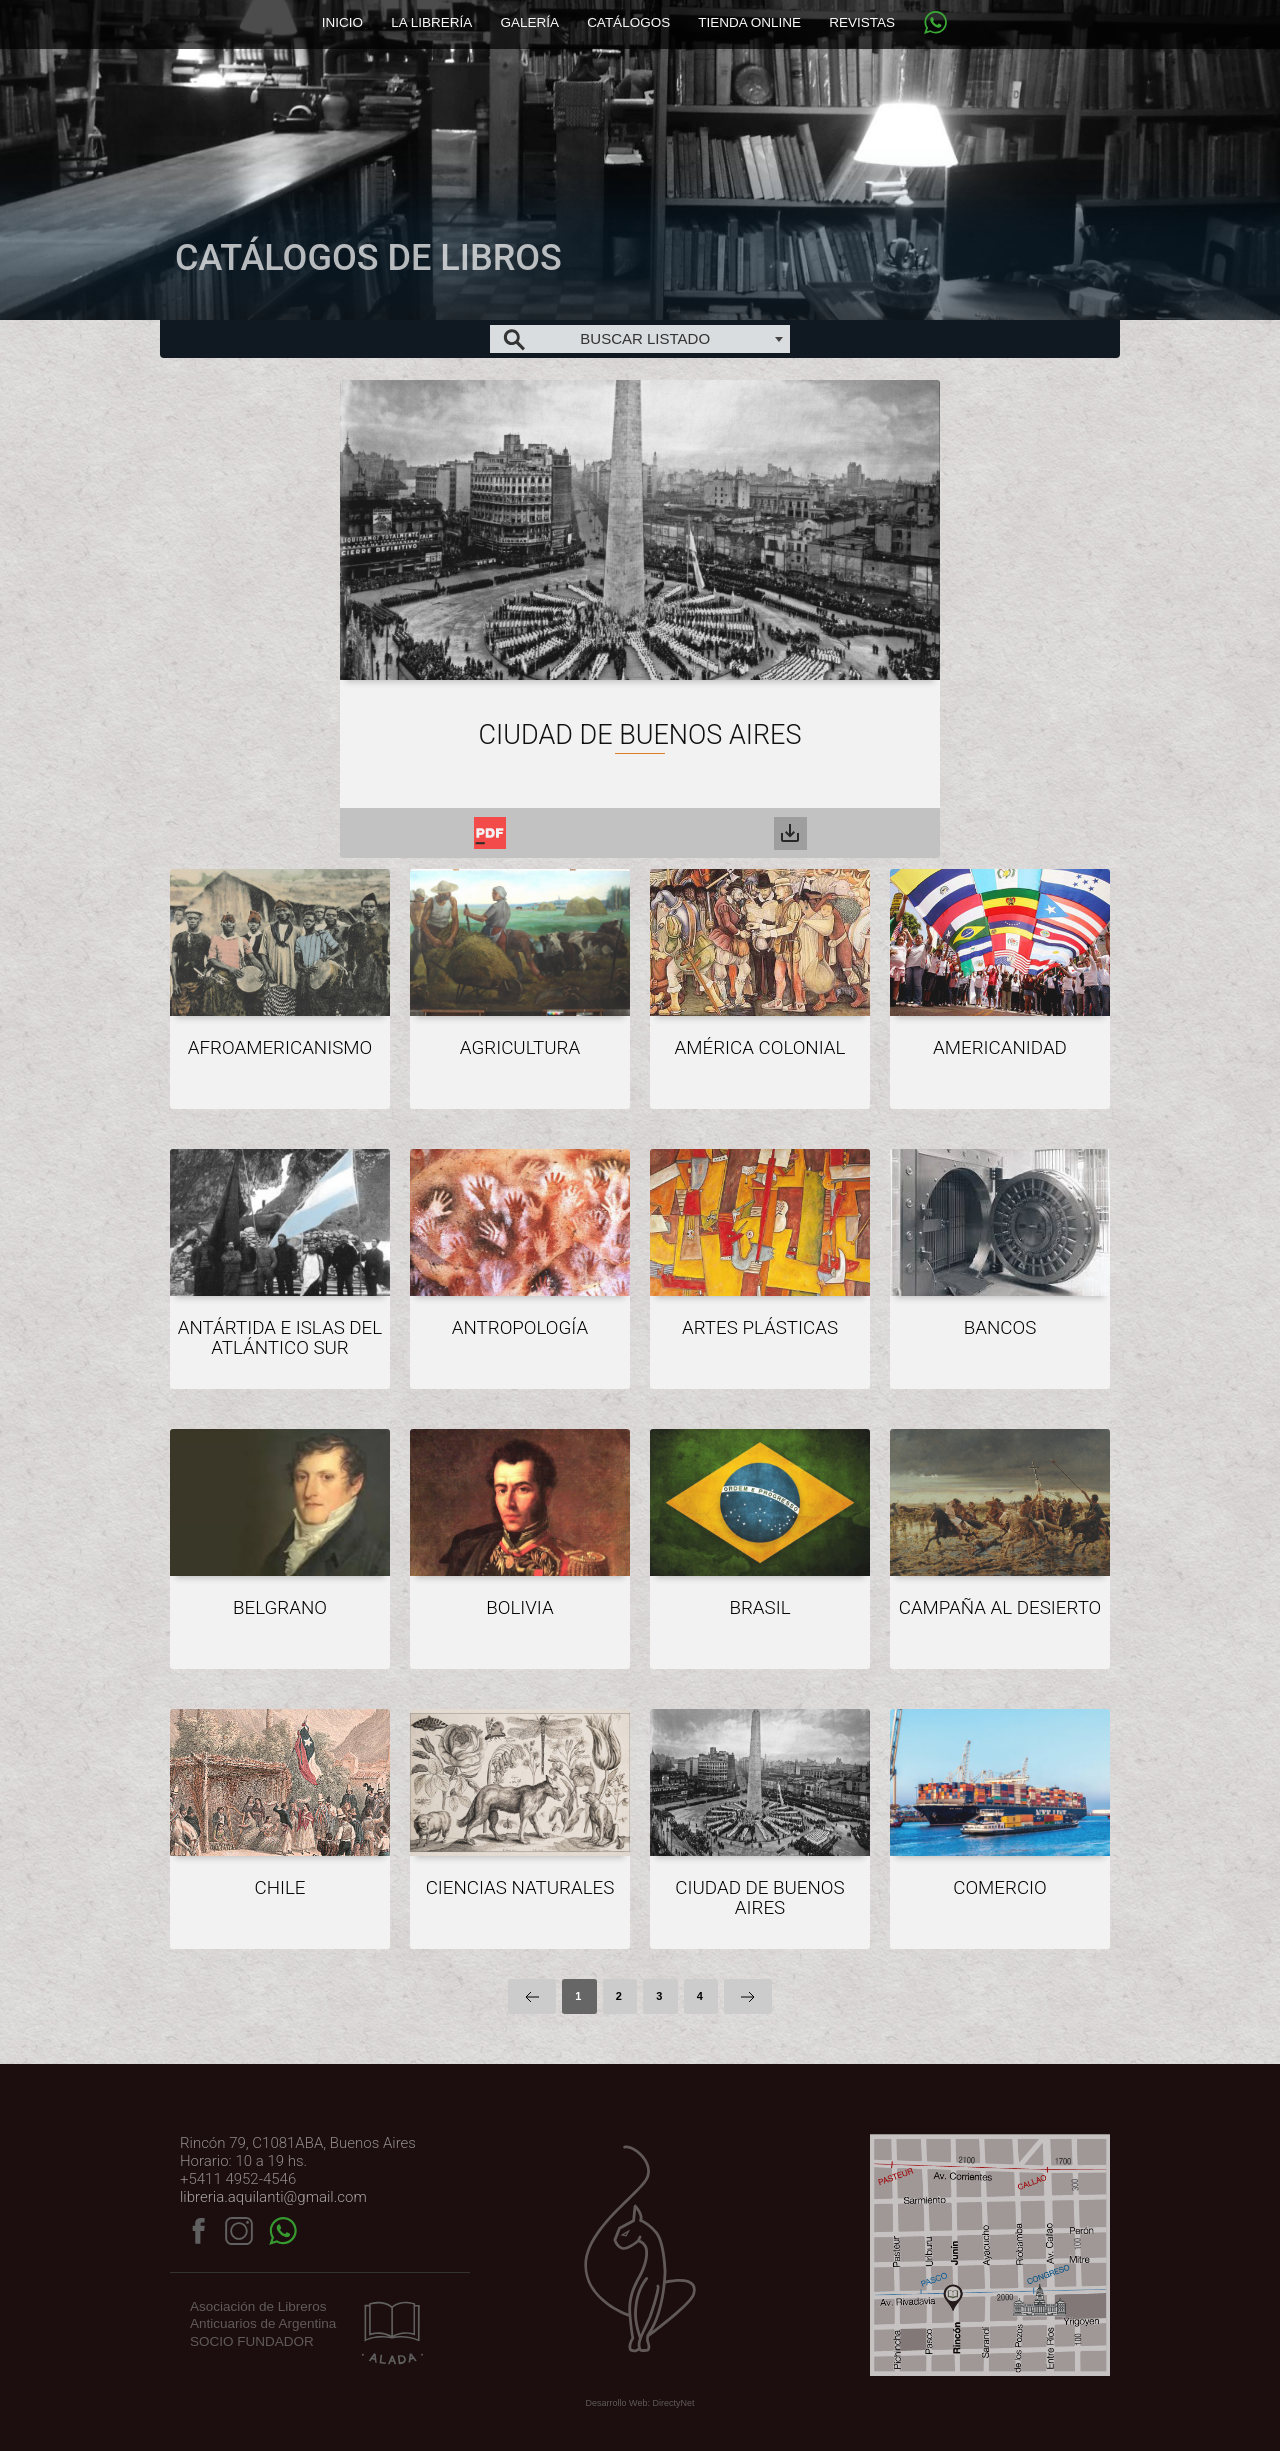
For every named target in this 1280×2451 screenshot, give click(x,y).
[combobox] (640, 339)
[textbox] (640, 339)
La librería (431, 22)
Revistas (862, 22)
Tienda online (749, 22)
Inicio (342, 22)
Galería (529, 22)
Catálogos (628, 22)
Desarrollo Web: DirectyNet (640, 2403)
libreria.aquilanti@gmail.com (273, 2197)
